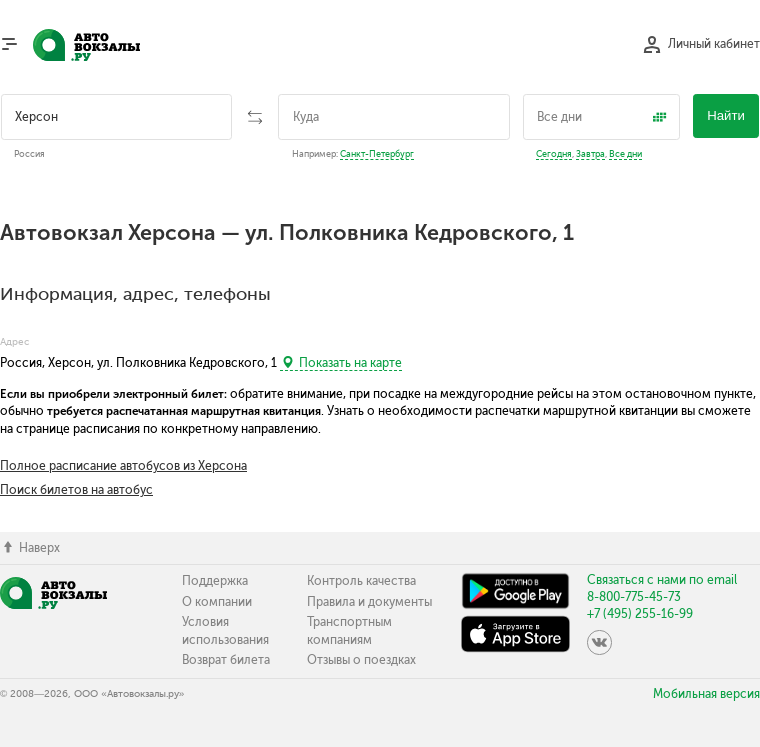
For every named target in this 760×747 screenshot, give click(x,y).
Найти (726, 115)
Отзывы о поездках (361, 660)
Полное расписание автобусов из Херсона (123, 466)
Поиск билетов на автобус (76, 490)
